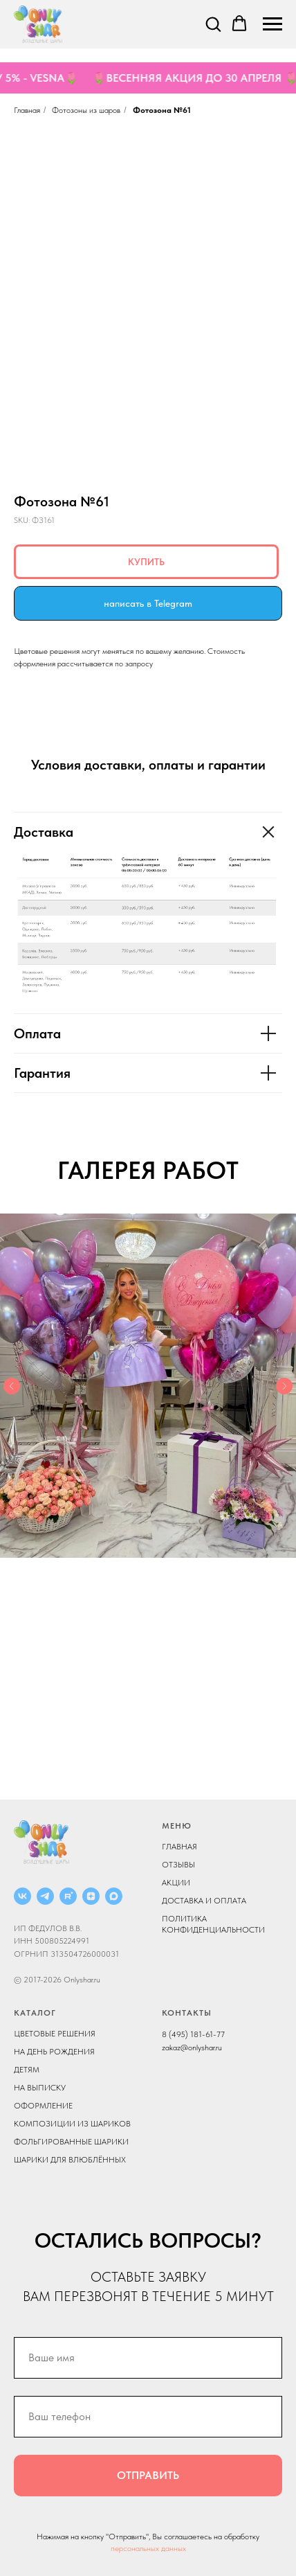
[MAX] (113, 1896)
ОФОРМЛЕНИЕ (43, 2106)
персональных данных (148, 2548)
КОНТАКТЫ (187, 2013)
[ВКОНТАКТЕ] (22, 1896)
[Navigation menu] (272, 24)
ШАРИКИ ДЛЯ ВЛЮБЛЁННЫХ (70, 2160)
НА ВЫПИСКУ (40, 2088)
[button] (213, 23)
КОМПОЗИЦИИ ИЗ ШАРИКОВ (72, 2124)
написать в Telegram (148, 603)
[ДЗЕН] (91, 1896)
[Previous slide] (11, 1386)
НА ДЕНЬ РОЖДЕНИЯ (54, 2052)
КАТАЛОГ (35, 2013)
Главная (27, 110)
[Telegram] (45, 1896)
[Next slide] (284, 1386)
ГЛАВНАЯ (179, 1846)
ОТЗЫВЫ (178, 1864)
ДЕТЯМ (26, 2070)
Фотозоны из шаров (86, 110)
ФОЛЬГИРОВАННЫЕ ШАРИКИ (71, 2142)
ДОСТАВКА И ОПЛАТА (204, 1901)
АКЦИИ (176, 1882)
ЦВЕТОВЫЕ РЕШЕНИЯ (54, 2033)
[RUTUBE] (68, 1896)
